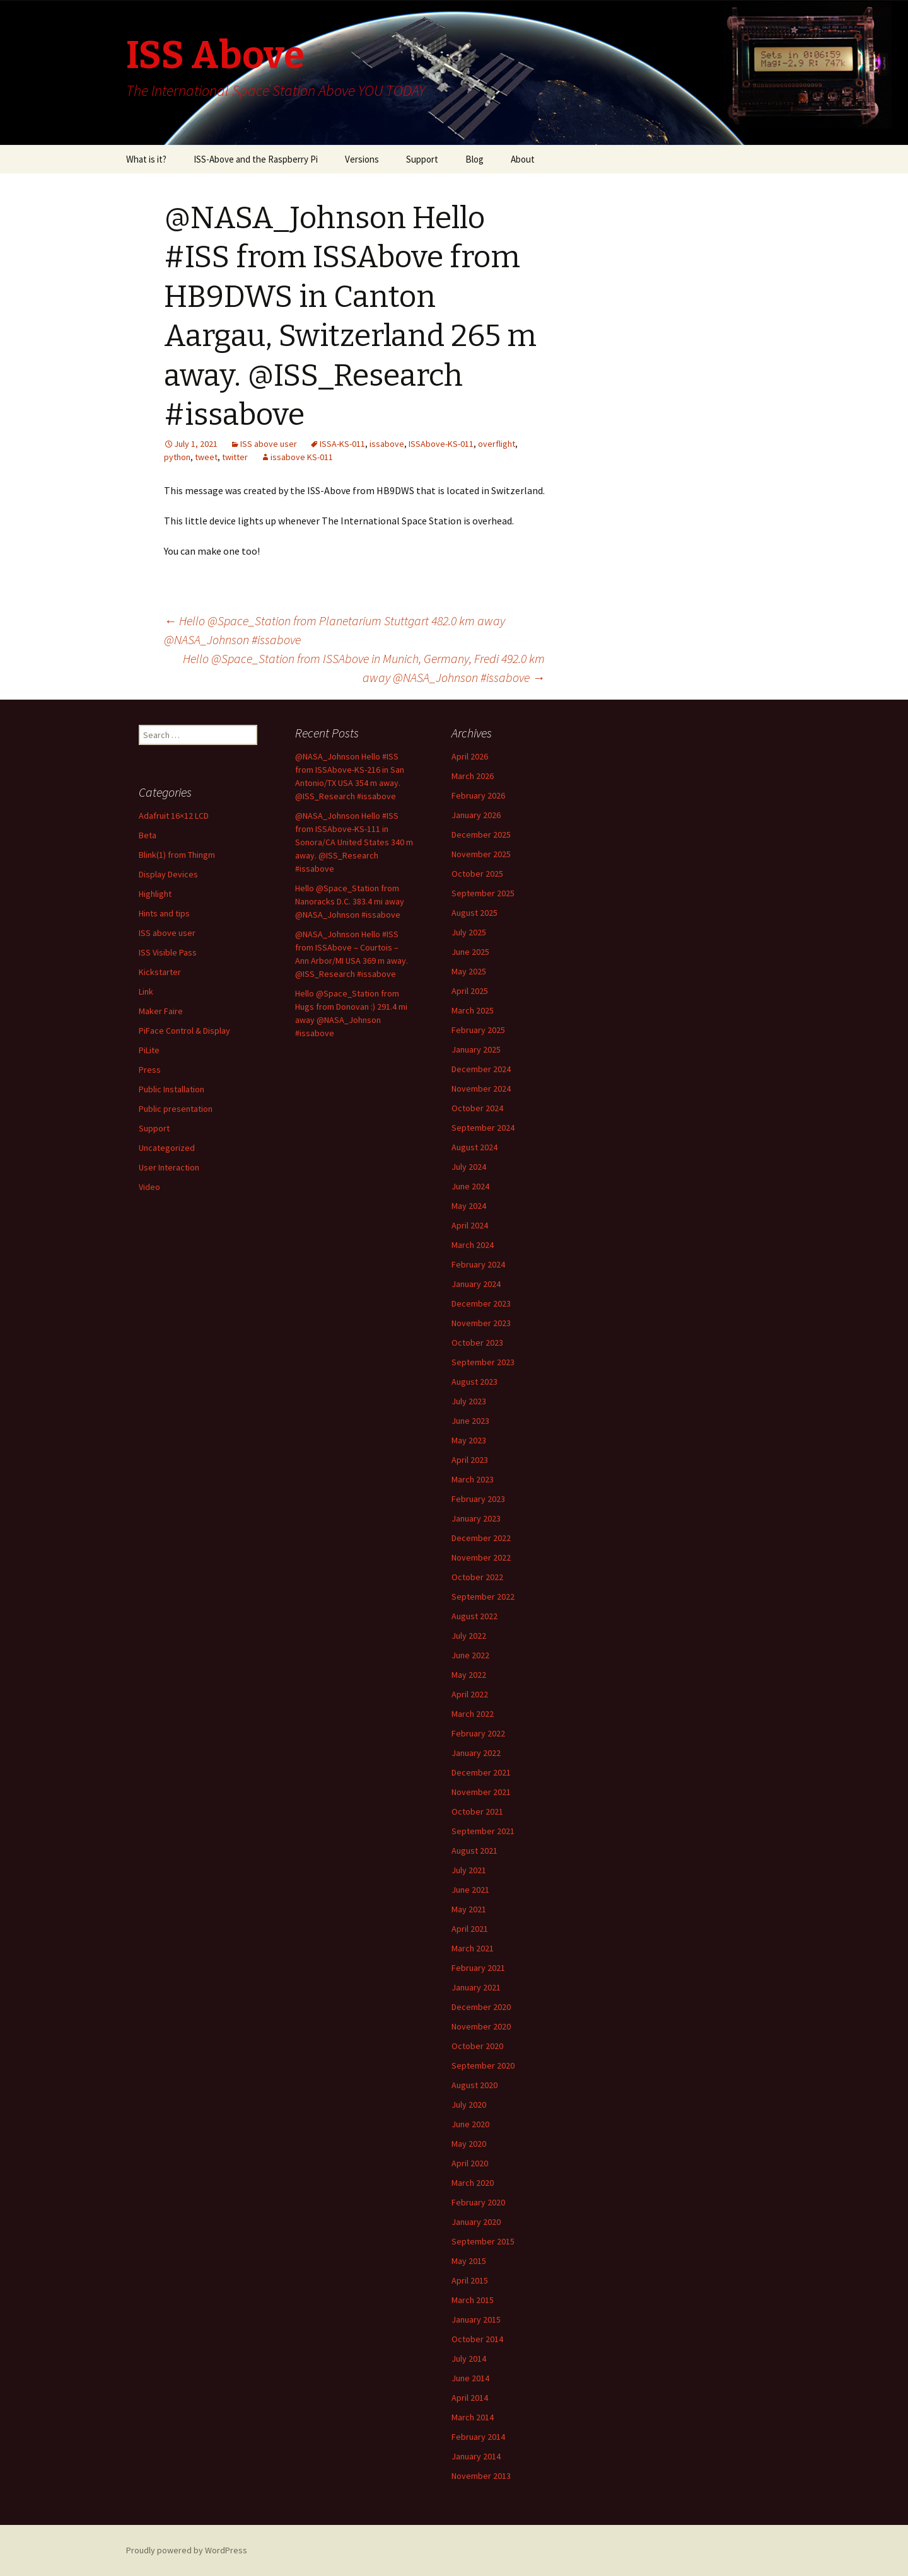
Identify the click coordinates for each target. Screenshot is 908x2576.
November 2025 (481, 854)
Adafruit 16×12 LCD (174, 815)
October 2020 (477, 2046)
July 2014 (468, 2358)
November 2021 (481, 1792)
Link (146, 991)
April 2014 (469, 2397)
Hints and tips (164, 913)
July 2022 (468, 1635)
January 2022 (476, 1753)
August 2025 (474, 912)
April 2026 (469, 756)
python (177, 457)
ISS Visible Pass (168, 952)
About (523, 159)
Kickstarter (160, 972)
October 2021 (477, 1811)
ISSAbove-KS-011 (441, 443)
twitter (235, 457)
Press (150, 1069)
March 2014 (472, 2417)
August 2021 (474, 1850)
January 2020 (476, 2221)
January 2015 (476, 2319)
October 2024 (477, 1108)
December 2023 (481, 1303)
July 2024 (468, 1166)
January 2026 (476, 815)
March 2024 (472, 1244)
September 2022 (483, 1596)
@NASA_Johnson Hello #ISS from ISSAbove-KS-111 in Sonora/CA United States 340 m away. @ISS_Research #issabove (354, 842)
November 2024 (481, 1088)
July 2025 (468, 932)
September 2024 (483, 1127)
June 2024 (470, 1186)
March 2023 (472, 1479)
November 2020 (481, 2026)
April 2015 (469, 2280)
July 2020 (468, 2104)
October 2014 (477, 2339)
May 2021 (468, 1909)
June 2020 (470, 2124)
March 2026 (472, 776)
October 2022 (477, 1577)
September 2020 (483, 2065)
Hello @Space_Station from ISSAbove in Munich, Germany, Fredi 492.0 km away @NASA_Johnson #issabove (364, 667)
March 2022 (472, 1713)
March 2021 (472, 1948)
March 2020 (472, 2182)
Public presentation (175, 1108)
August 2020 (474, 2085)
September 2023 (483, 1362)
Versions (362, 159)
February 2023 (478, 1499)
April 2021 (469, 1928)
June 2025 (470, 951)
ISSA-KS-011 (342, 443)
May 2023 (468, 1440)
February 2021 (478, 1967)
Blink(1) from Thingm (177, 854)
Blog (474, 159)
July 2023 (468, 1401)
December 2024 (481, 1069)
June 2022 (470, 1655)
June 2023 (470, 1420)
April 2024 (469, 1225)
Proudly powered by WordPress (186, 2550)
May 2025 (468, 971)
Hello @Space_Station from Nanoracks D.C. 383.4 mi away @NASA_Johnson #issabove (349, 901)
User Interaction (169, 1167)
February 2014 (478, 2436)
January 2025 (476, 1049)
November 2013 (481, 2475)
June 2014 (470, 2378)
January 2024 (476, 1284)
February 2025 (478, 1030)
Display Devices (168, 874)
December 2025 (481, 834)
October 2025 (477, 873)
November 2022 (481, 1557)
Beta (147, 835)
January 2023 (476, 1518)
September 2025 (483, 893)
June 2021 (470, 1889)
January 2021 (476, 1987)
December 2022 (481, 1538)
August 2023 (474, 1381)
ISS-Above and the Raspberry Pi (256, 159)
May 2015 (468, 2261)
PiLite (149, 1050)
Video (149, 1187)
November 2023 (481, 1323)
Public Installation (171, 1089)
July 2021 (468, 1870)
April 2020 (469, 2163)
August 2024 (474, 1147)
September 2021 (483, 1831)
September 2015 (483, 2241)
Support (422, 159)
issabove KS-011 (302, 457)
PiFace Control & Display (184, 1030)
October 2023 (477, 1342)
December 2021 (481, 1772)
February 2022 (478, 1733)
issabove (387, 443)
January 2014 (476, 2456)
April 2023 (469, 1459)
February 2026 (478, 795)
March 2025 (472, 1010)
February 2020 (478, 2202)
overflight (496, 443)
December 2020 (481, 2007)
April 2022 (469, 1694)
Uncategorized (167, 1147)
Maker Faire (161, 1011)
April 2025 (469, 990)
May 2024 (468, 1205)
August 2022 (474, 1616)
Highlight (155, 893)
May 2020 (468, 2143)
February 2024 (478, 1264)
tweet (206, 457)
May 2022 (468, 1674)
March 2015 (472, 2300)
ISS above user (268, 443)
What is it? (146, 159)
